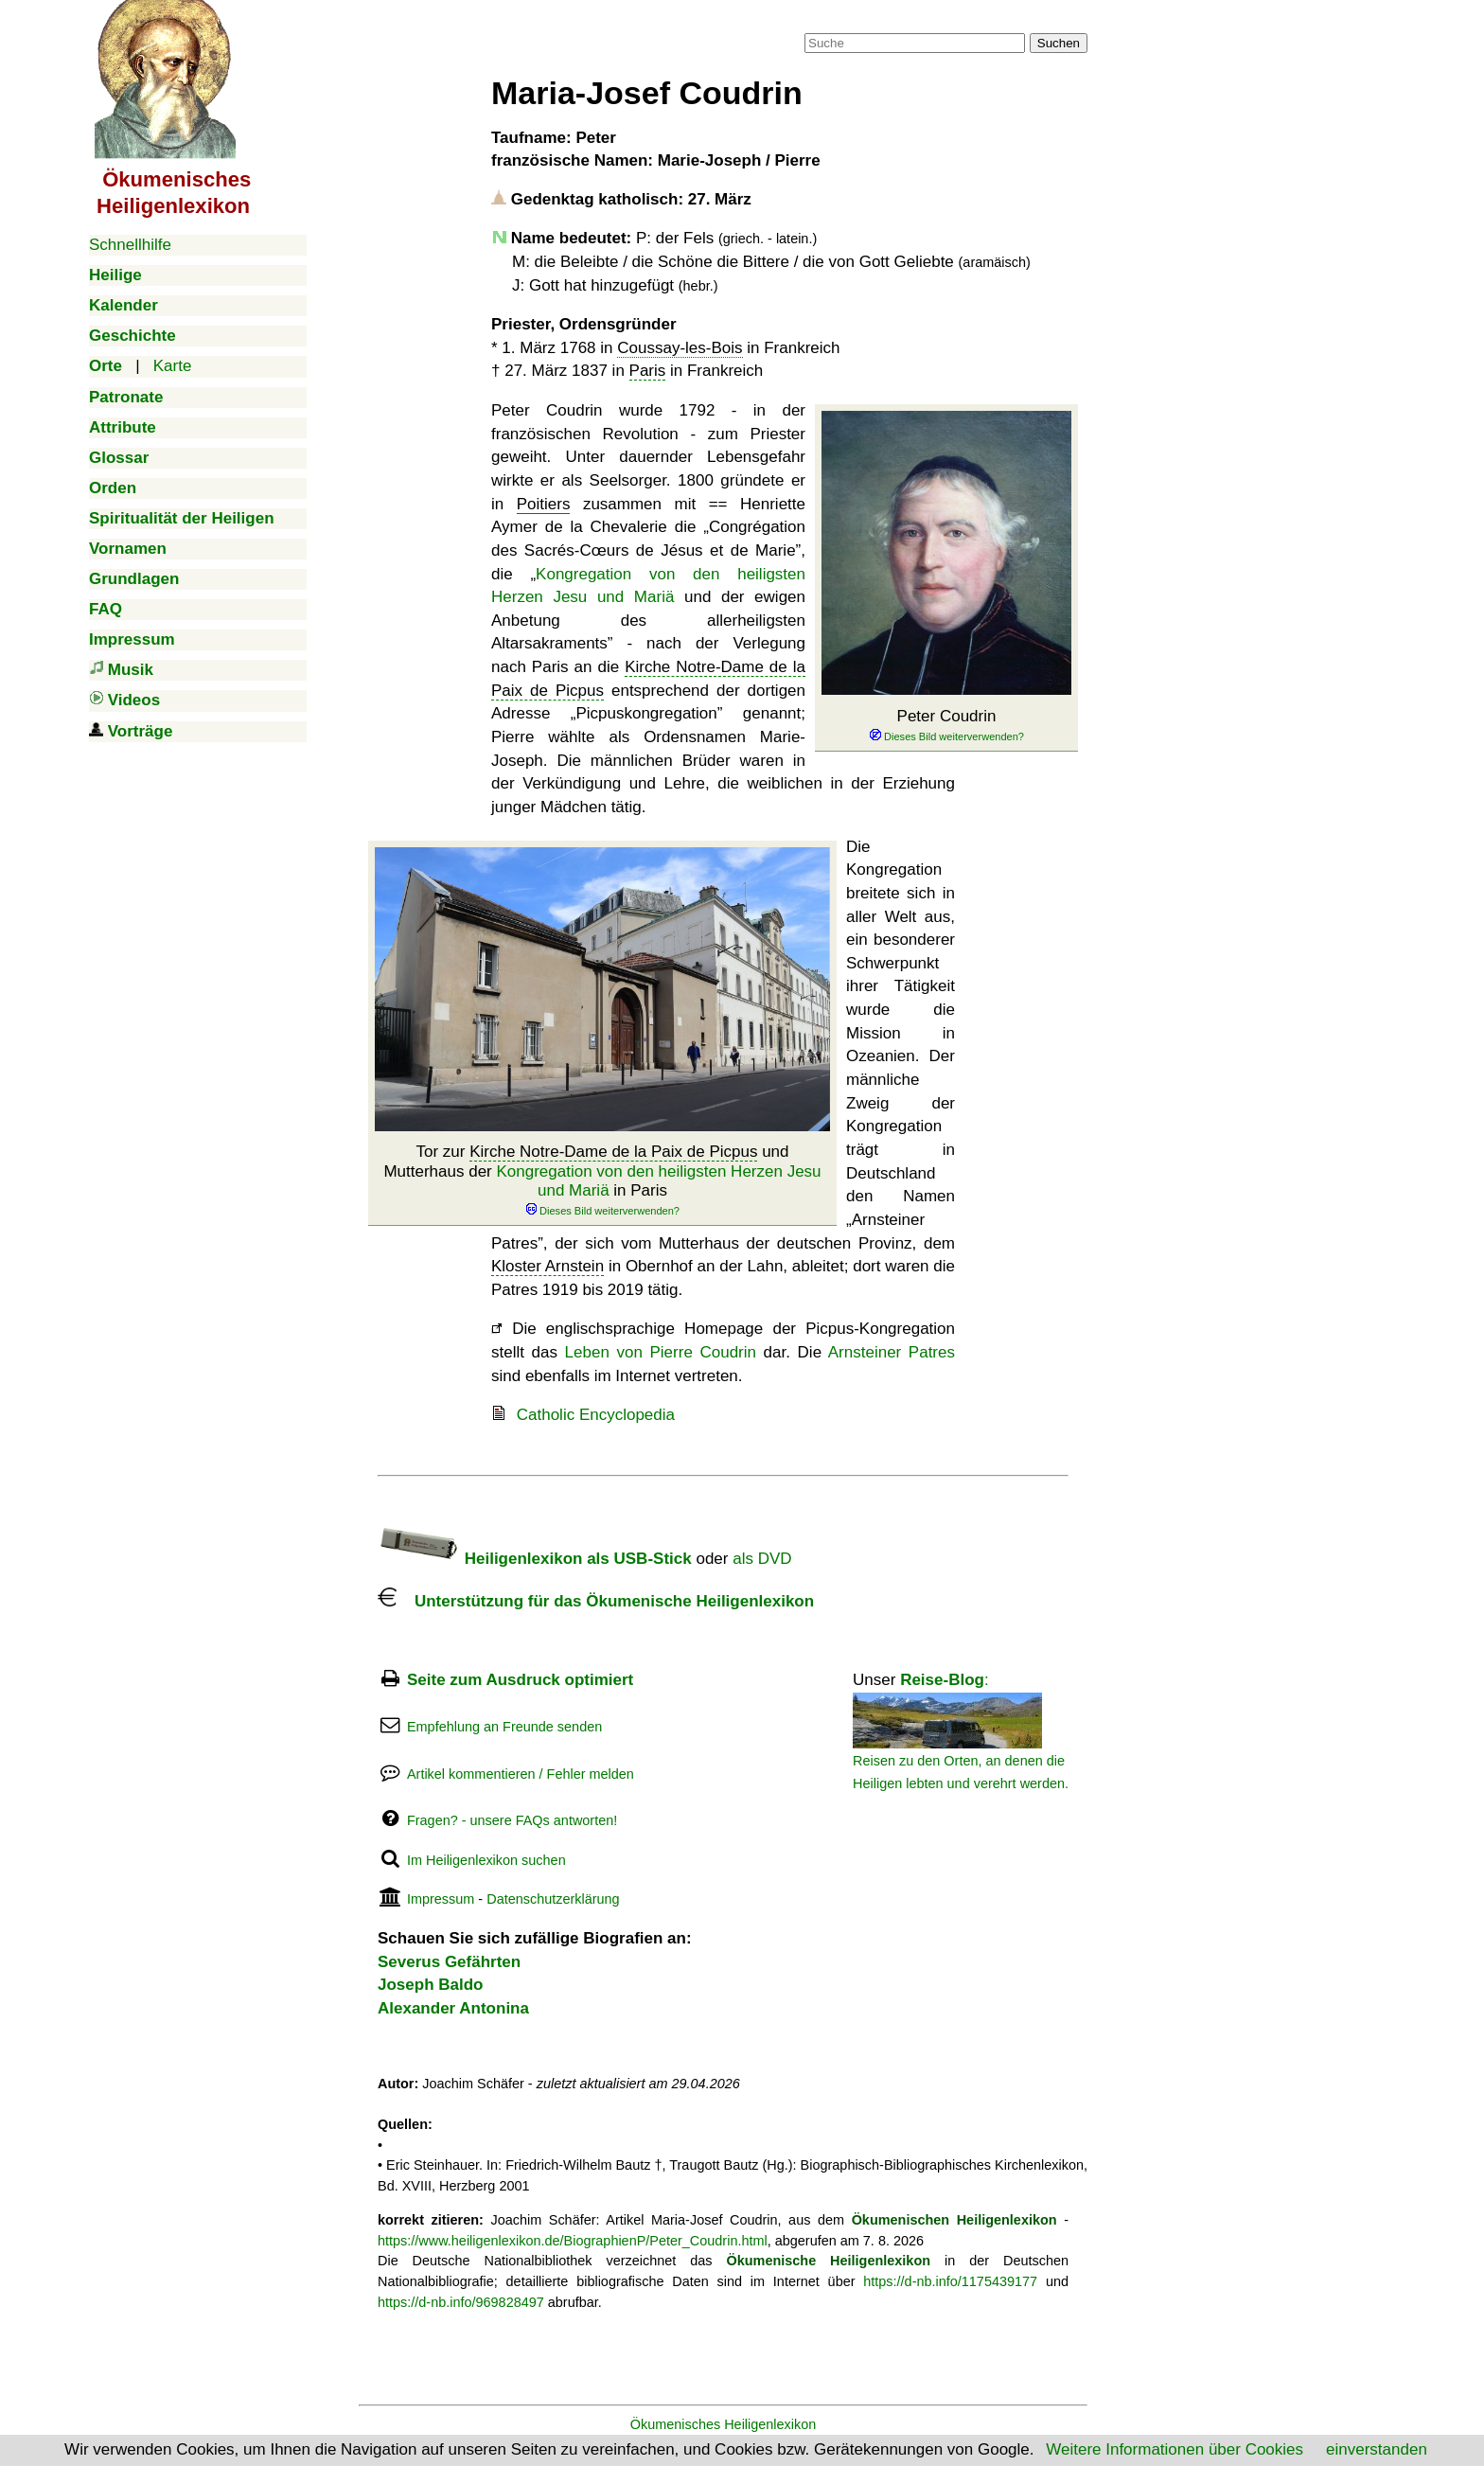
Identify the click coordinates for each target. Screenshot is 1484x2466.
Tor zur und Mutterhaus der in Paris (602, 1180)
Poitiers (544, 504)
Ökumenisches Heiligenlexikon (723, 2424)
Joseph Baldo (430, 1985)
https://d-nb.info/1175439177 (950, 2281)
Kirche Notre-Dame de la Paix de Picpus (613, 1152)
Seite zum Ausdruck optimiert (520, 1680)
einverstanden (1376, 2449)
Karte (172, 366)
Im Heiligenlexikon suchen (486, 1860)
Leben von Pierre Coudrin (660, 1352)
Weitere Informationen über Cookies (1174, 2449)
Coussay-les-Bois (679, 348)
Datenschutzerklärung (552, 1899)
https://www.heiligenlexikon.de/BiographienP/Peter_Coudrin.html (573, 2240)
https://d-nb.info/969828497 (461, 2302)
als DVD (762, 1559)
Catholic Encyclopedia (596, 1415)
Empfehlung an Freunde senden (504, 1726)
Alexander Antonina (453, 2008)
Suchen (1058, 43)
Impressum (440, 1899)
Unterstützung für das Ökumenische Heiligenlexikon (596, 1601)
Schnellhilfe (130, 245)
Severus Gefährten (449, 1962)
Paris (647, 371)
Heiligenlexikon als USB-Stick (535, 1559)
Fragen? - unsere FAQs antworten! (512, 1820)
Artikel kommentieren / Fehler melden (520, 1774)
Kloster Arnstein (547, 1266)
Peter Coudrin (946, 725)
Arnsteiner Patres (891, 1352)
